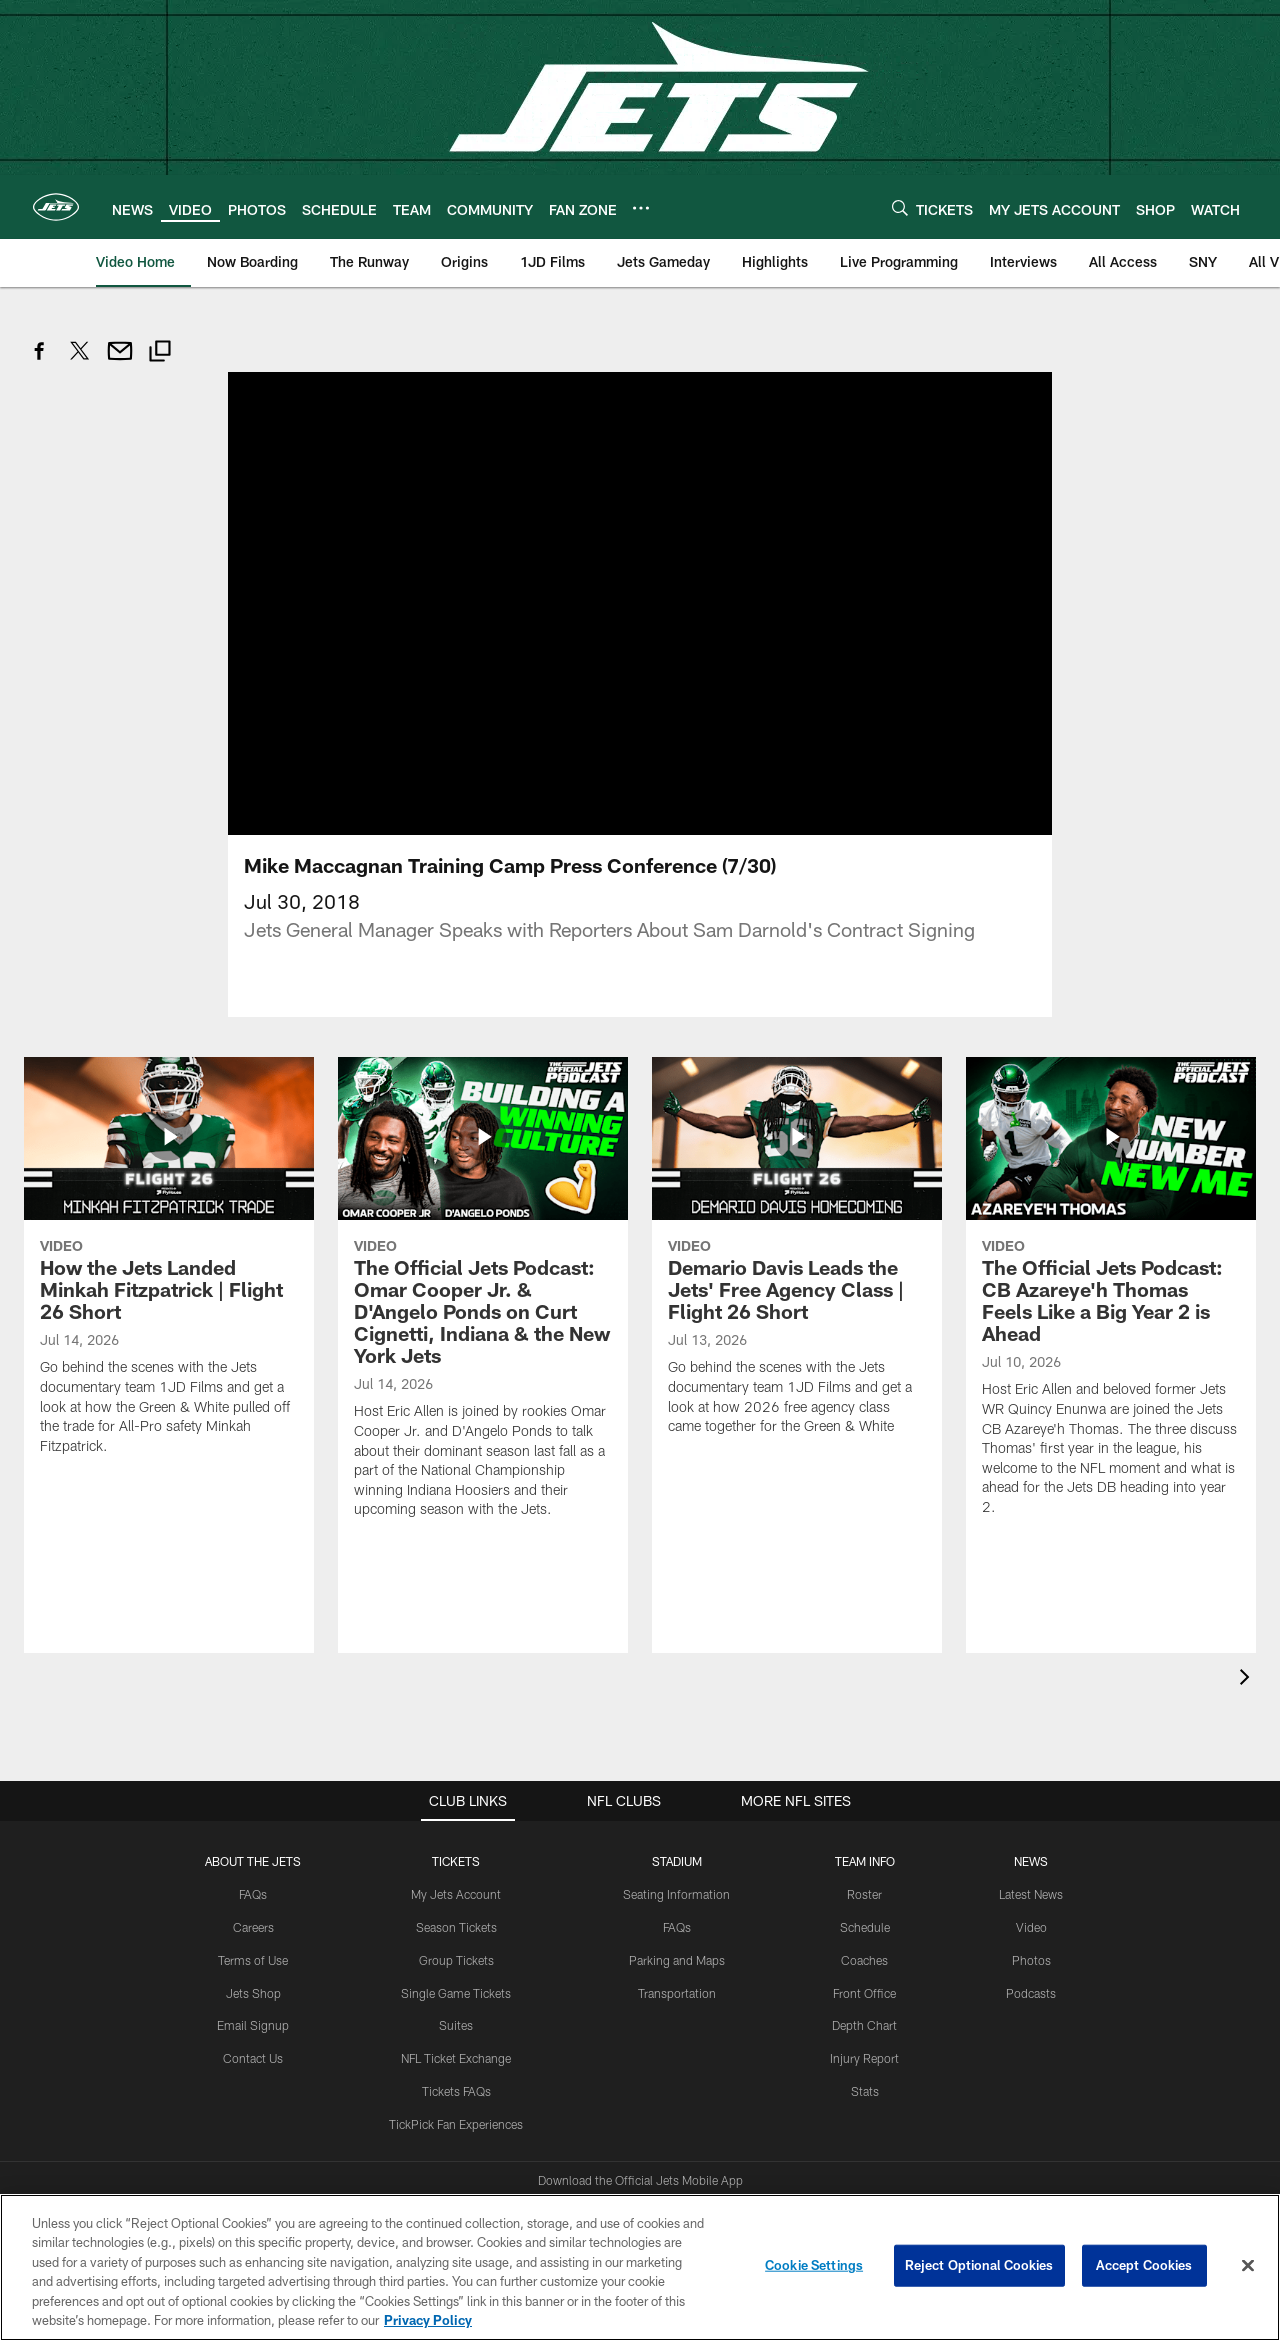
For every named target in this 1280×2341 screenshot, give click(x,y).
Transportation (677, 1882)
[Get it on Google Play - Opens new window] (705, 2115)
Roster (864, 1784)
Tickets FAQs (456, 1980)
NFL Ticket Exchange (456, 1947)
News (1031, 1751)
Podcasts (1031, 1882)
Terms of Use (253, 1849)
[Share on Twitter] (80, 361)
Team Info (865, 1751)
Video (1031, 1816)
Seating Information (676, 1784)
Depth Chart (864, 1915)
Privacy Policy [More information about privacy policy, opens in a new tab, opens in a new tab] (428, 2320)
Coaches (864, 1849)
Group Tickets (456, 1849)
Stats (865, 1980)
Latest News (1031, 1784)
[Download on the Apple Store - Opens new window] (568, 2108)
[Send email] (120, 361)
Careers (253, 1816)
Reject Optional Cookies (979, 2265)
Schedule (865, 1816)
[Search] (900, 207)
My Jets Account (456, 1784)
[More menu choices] (641, 208)
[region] (640, 2267)
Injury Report (864, 1947)
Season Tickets (456, 1816)
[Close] (1248, 2266)
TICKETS (456, 1751)
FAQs (253, 1784)
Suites (456, 1915)
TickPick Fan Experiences (456, 2013)
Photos (1031, 1849)
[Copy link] (160, 353)
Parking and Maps (677, 1849)
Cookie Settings (814, 2265)
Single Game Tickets (456, 1882)
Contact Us (253, 1947)
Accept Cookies (1144, 2265)
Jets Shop (253, 1882)
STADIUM (677, 1751)
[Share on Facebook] (40, 361)
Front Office (864, 1882)
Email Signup (253, 1915)
